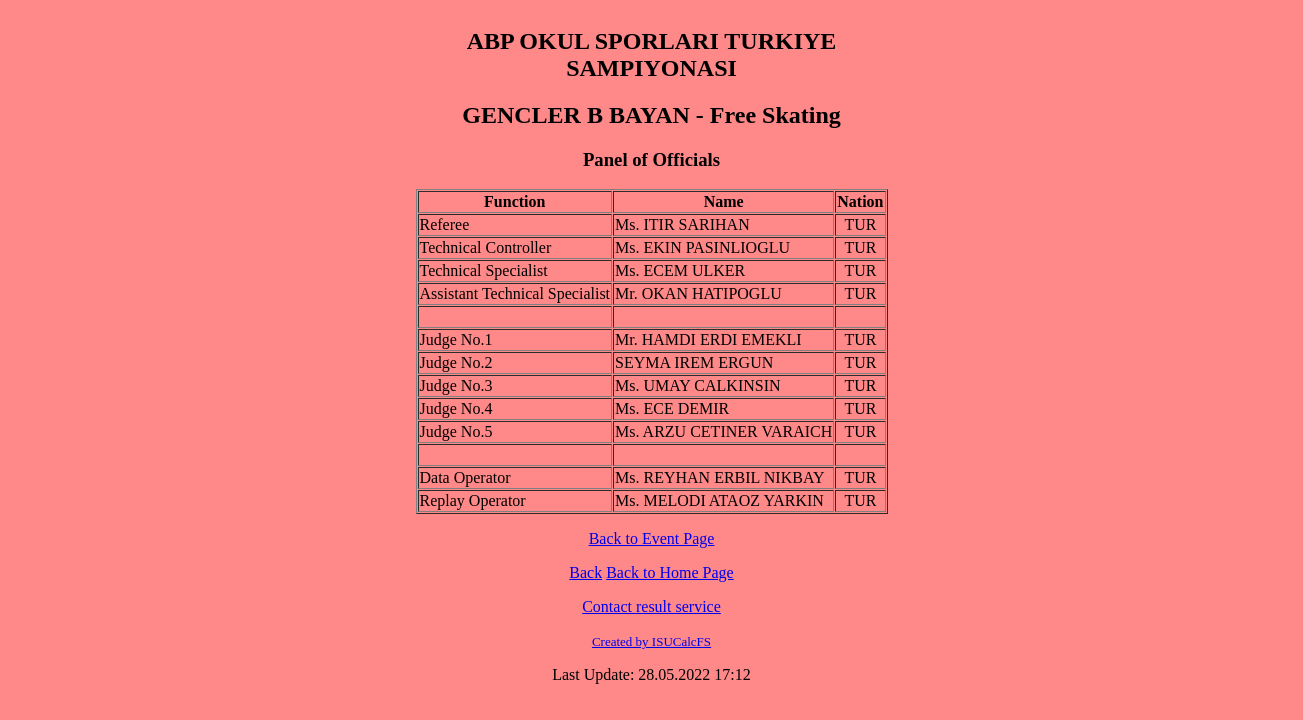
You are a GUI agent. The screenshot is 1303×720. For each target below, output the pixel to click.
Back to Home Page (670, 572)
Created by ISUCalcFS (651, 641)
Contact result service (651, 606)
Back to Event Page (652, 538)
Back (585, 572)
